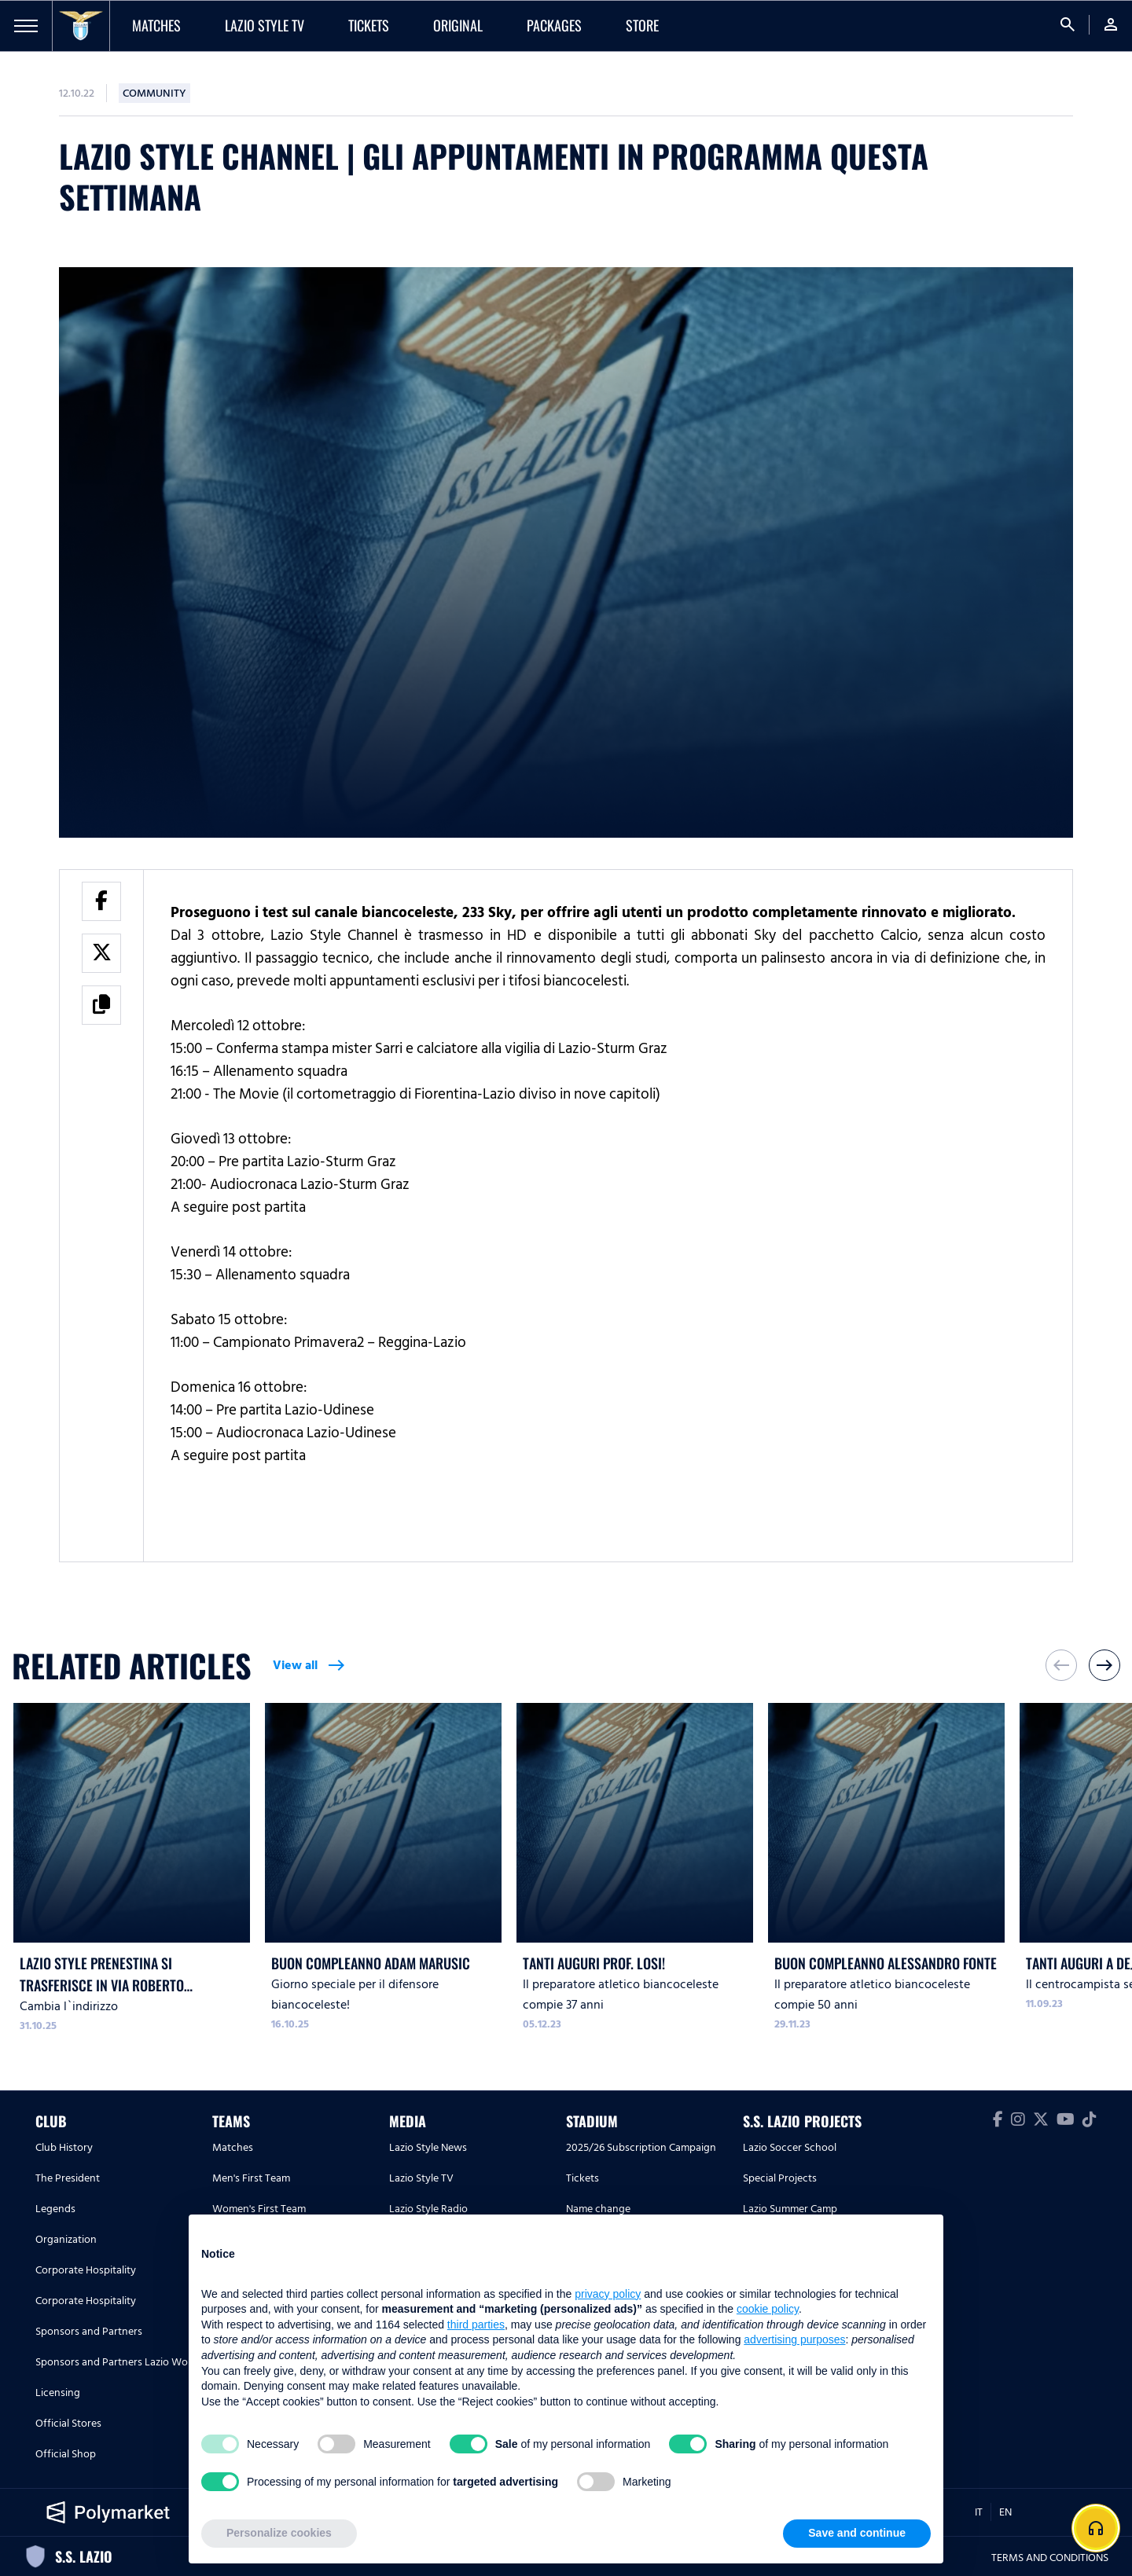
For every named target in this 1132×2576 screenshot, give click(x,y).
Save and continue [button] (857, 2532)
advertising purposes (794, 2339)
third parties (476, 2324)
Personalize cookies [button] (279, 2532)
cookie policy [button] (768, 2309)
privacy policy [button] (608, 2294)
